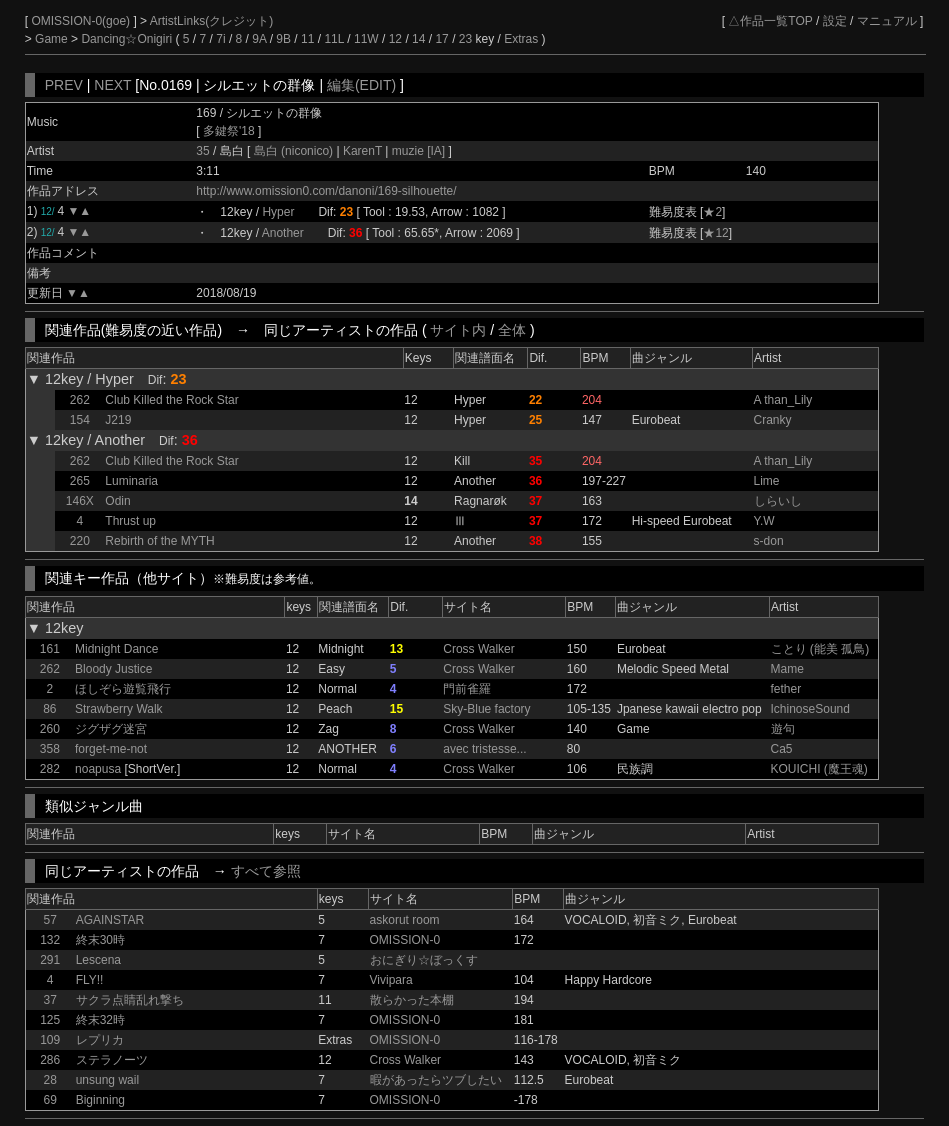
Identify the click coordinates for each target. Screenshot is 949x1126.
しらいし (778, 501)
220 (80, 541)
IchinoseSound (810, 709)
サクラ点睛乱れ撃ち (130, 1000)
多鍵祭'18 (229, 131)
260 (50, 729)
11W (366, 39)
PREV (64, 85)
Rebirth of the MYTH (159, 541)
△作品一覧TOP (770, 21)
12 (395, 39)
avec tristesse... (484, 749)
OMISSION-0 (405, 940)
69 (50, 1100)
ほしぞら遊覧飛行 (123, 689)
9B (283, 39)
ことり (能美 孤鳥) (820, 649)
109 (50, 1040)
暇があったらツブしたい (436, 1080)
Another (283, 233)
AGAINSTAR (110, 920)
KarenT (363, 151)
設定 (835, 21)
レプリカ (100, 1040)
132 (50, 940)
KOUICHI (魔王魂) (819, 769)
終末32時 (100, 1020)
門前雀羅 (467, 689)
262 (80, 400)
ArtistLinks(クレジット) (211, 21)
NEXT (112, 85)
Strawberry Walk (119, 709)
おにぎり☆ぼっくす (424, 960)
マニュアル (887, 21)
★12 (715, 233)
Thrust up (130, 521)
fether (786, 689)
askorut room (405, 920)
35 (202, 151)
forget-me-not (111, 749)
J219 (118, 420)
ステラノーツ (112, 1060)
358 (50, 749)
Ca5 (782, 749)
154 (80, 420)
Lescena (98, 960)
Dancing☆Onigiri (128, 39)
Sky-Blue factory (486, 709)
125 (50, 1020)
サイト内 (458, 330)
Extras (521, 39)
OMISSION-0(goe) (82, 21)
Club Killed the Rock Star (171, 400)
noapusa (98, 769)
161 (50, 649)
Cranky (773, 420)
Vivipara (391, 980)
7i (220, 39)
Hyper (278, 212)
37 (50, 1000)
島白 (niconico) (295, 151)
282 (50, 769)
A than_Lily (783, 400)
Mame (787, 669)
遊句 (783, 729)
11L (334, 39)
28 (50, 1080)
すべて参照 (266, 871)
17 (441, 39)
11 (307, 39)
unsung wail (107, 1080)
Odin (117, 501)
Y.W (764, 521)
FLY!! (90, 980)
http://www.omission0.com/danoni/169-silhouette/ (326, 191)
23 (465, 39)
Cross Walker (479, 649)
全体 (512, 330)
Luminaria (131, 481)
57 (50, 920)
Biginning (100, 1100)
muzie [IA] (418, 151)
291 (50, 960)
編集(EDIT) (361, 85)
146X (80, 501)
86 (49, 709)
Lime (767, 481)
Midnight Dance (116, 649)
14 (418, 39)
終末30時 (100, 940)
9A (259, 39)
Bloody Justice (113, 669)
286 (50, 1060)
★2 (712, 212)
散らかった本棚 (412, 1000)
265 (80, 481)
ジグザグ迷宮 (111, 729)
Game (53, 39)
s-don (769, 541)
